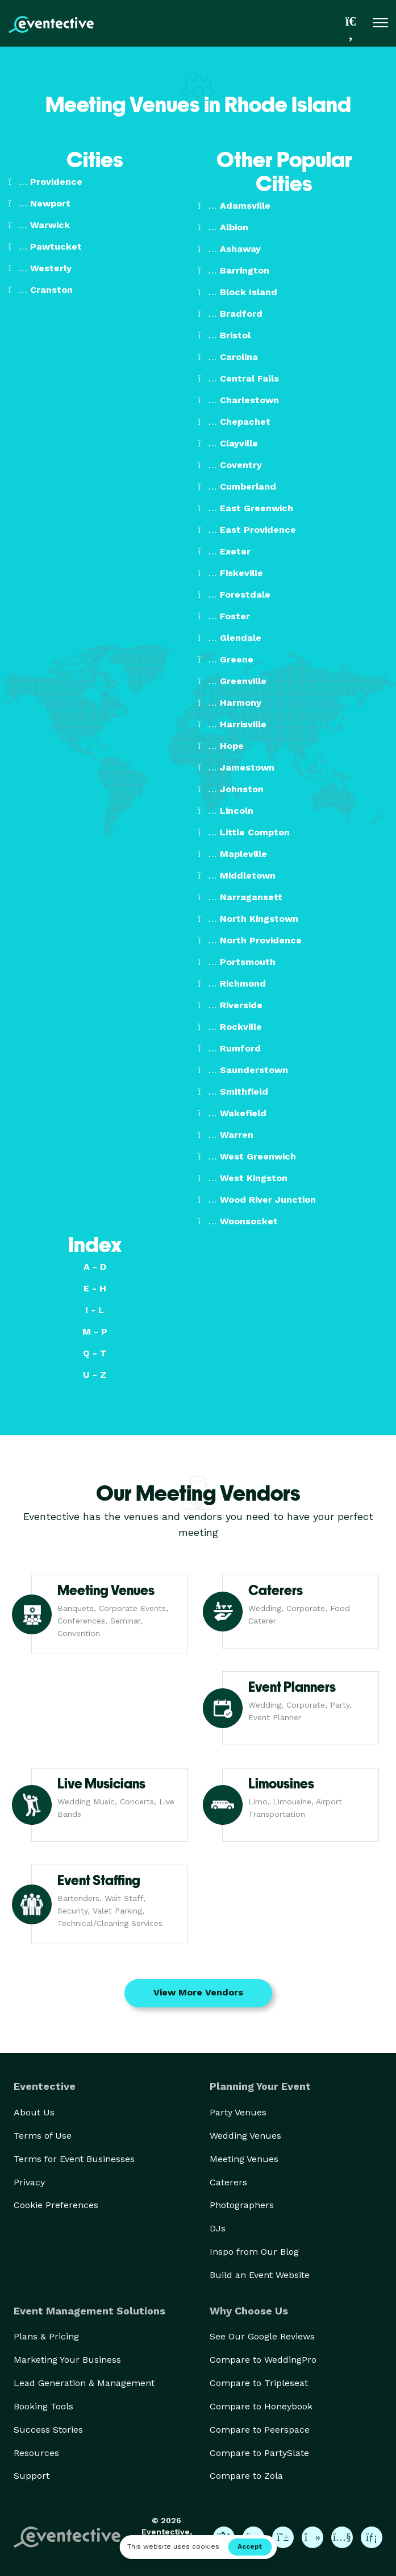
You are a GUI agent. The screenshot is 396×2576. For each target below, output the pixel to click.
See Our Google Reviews (262, 2336)
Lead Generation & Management (84, 2383)
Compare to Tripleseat (259, 2383)
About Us (34, 2112)
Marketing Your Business (67, 2359)
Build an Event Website (260, 2274)
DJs (218, 2228)
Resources (36, 2452)
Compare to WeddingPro (263, 2359)
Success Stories (48, 2429)
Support (31, 2475)
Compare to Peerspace (260, 2429)
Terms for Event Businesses (74, 2158)
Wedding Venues (245, 2135)
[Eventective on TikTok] (312, 2537)
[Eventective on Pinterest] (283, 2537)
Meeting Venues (244, 2158)
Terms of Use (43, 2135)
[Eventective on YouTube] (342, 2537)
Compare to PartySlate (259, 2452)
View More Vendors (198, 1992)
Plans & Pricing (46, 2336)
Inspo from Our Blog (254, 2251)
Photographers (242, 2205)
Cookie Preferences (56, 2205)
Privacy (29, 2182)
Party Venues (238, 2112)
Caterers (228, 2182)
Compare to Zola (246, 2475)
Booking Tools (43, 2406)
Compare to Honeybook (261, 2406)
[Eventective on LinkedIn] (371, 2537)
